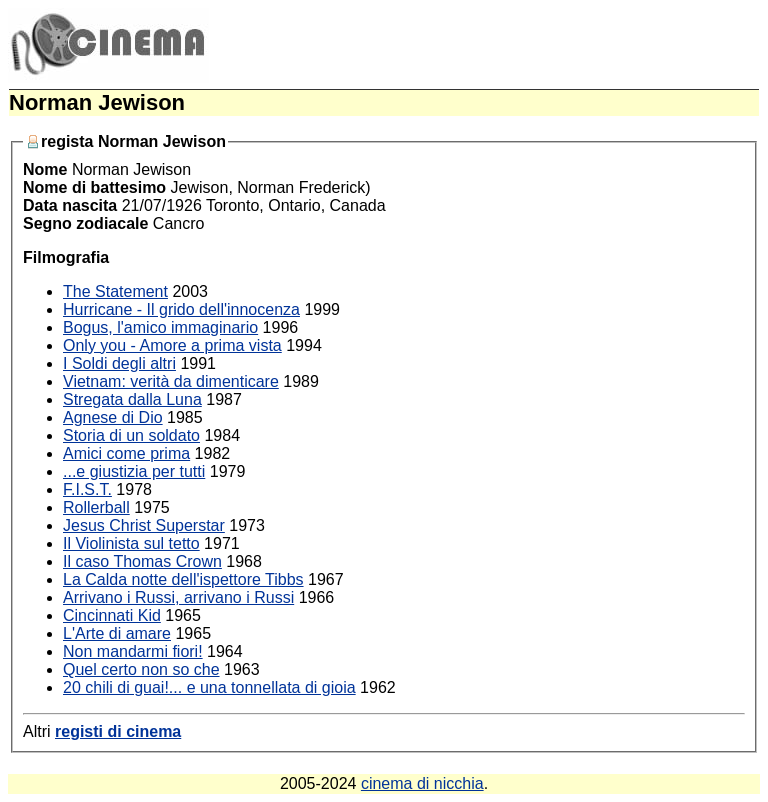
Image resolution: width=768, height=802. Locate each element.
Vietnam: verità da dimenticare (171, 381)
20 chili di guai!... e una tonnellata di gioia (209, 687)
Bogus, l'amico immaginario (160, 327)
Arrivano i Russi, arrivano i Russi (178, 597)
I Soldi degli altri (119, 363)
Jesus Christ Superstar (144, 525)
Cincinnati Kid (112, 615)
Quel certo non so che (141, 669)
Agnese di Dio (113, 417)
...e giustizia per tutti (134, 471)
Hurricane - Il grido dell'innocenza (181, 309)
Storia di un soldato (131, 435)
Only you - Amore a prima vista (172, 345)
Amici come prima (126, 453)
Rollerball (96, 507)
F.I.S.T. (87, 489)
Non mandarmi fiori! (133, 651)
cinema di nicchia (422, 783)
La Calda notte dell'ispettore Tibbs (183, 579)
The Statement (115, 291)
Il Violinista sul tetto (131, 543)
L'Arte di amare (117, 633)
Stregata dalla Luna (132, 399)
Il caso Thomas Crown (142, 561)
